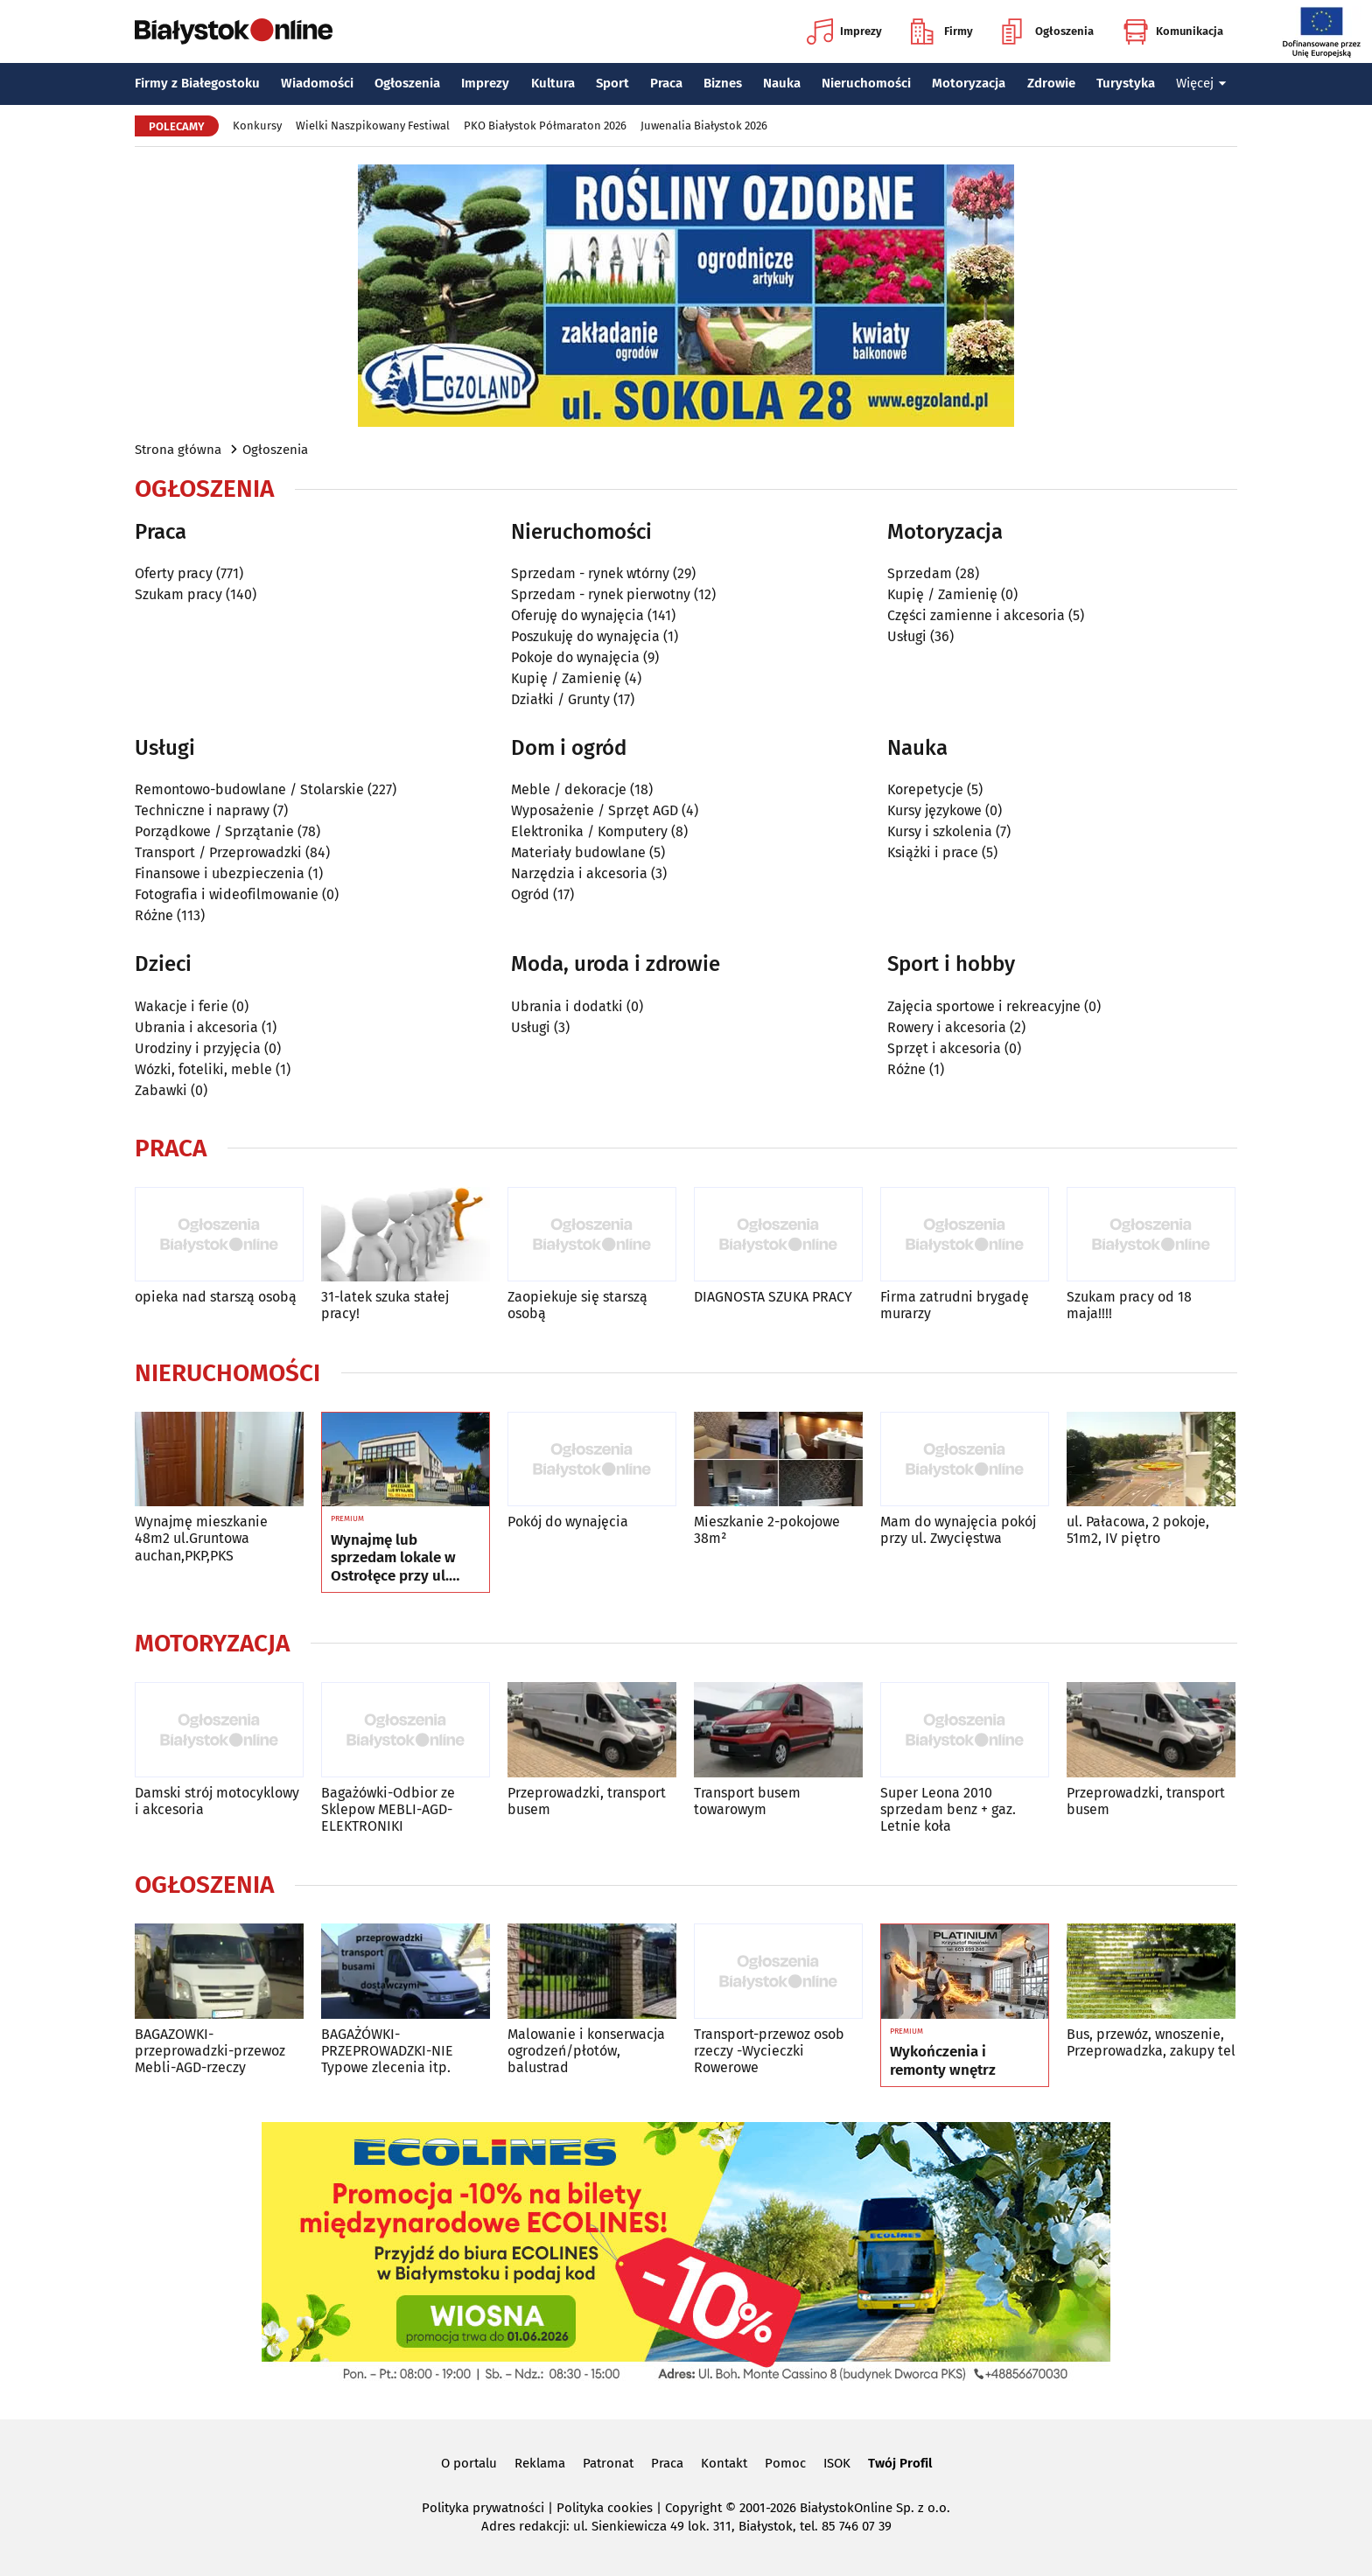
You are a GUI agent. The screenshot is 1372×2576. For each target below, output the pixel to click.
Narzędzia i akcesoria (579, 873)
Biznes (723, 83)
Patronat (608, 2463)
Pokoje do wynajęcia (575, 657)
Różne (154, 915)
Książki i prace (932, 852)
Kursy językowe (934, 810)
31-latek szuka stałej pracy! (385, 1305)
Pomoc (785, 2463)
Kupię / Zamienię (566, 678)
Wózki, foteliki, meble (203, 1069)
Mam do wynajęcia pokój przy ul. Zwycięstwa (958, 1529)
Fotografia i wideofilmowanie (226, 894)
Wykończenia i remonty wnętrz (943, 2060)
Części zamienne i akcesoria (976, 615)
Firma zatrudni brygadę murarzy (954, 1305)
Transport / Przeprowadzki (218, 852)
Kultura (553, 83)
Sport (612, 83)
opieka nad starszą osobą (216, 1296)
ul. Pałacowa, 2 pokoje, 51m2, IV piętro (1138, 1529)
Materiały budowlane (578, 852)
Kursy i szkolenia (939, 831)
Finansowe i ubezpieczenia (219, 873)
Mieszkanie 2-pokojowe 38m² (767, 1529)
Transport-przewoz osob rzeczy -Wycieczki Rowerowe (769, 2051)
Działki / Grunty (560, 699)
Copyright (693, 2508)
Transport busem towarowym (747, 1801)
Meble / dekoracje (568, 789)
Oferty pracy (174, 573)
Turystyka (1125, 83)
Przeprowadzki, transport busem (587, 1801)
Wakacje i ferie (181, 1006)
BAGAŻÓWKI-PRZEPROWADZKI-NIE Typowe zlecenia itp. (387, 2051)
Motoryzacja (968, 83)
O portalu (469, 2463)
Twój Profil (900, 2463)
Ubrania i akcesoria (196, 1027)
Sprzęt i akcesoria (944, 1048)
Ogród (530, 894)
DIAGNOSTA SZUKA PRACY (773, 1296)
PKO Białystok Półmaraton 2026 (545, 125)
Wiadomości (317, 83)
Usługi (907, 636)
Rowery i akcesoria (946, 1027)
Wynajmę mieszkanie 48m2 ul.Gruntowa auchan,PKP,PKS (201, 1538)
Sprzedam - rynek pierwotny (600, 594)
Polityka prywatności (483, 2508)
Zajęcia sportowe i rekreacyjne (984, 1006)
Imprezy (844, 31)
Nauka (782, 83)
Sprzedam (919, 573)
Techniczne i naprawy (202, 810)
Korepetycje (925, 789)
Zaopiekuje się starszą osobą (578, 1305)
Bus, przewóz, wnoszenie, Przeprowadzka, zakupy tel (1151, 2042)
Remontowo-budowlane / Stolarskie (249, 789)
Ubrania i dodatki (567, 1006)
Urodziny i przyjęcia (198, 1048)
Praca (666, 83)
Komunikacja (1173, 31)
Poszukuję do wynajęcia (585, 636)
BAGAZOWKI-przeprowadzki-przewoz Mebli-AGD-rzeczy (210, 2051)
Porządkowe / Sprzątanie (214, 831)
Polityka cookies (604, 2508)
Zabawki (161, 1090)
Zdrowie (1051, 83)
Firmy (942, 31)
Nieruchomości (866, 83)
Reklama (539, 2463)
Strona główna (178, 449)
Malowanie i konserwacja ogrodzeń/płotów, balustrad (586, 2051)
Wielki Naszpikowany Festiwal (373, 125)
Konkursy (257, 125)
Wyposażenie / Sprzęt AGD (594, 810)
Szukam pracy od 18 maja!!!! (1129, 1305)
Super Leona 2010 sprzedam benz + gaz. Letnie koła (948, 1809)
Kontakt (724, 2463)
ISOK (836, 2463)
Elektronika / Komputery (589, 831)
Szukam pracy (178, 594)
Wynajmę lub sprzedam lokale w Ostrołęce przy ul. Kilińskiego (393, 1558)
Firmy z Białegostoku (197, 83)
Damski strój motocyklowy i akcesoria (217, 1801)
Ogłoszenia (1048, 31)
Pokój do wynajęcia (568, 1521)
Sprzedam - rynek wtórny (590, 573)
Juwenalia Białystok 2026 (703, 125)
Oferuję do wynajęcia (577, 615)
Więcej (1201, 83)
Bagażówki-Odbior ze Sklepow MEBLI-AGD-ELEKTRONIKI (388, 1809)
